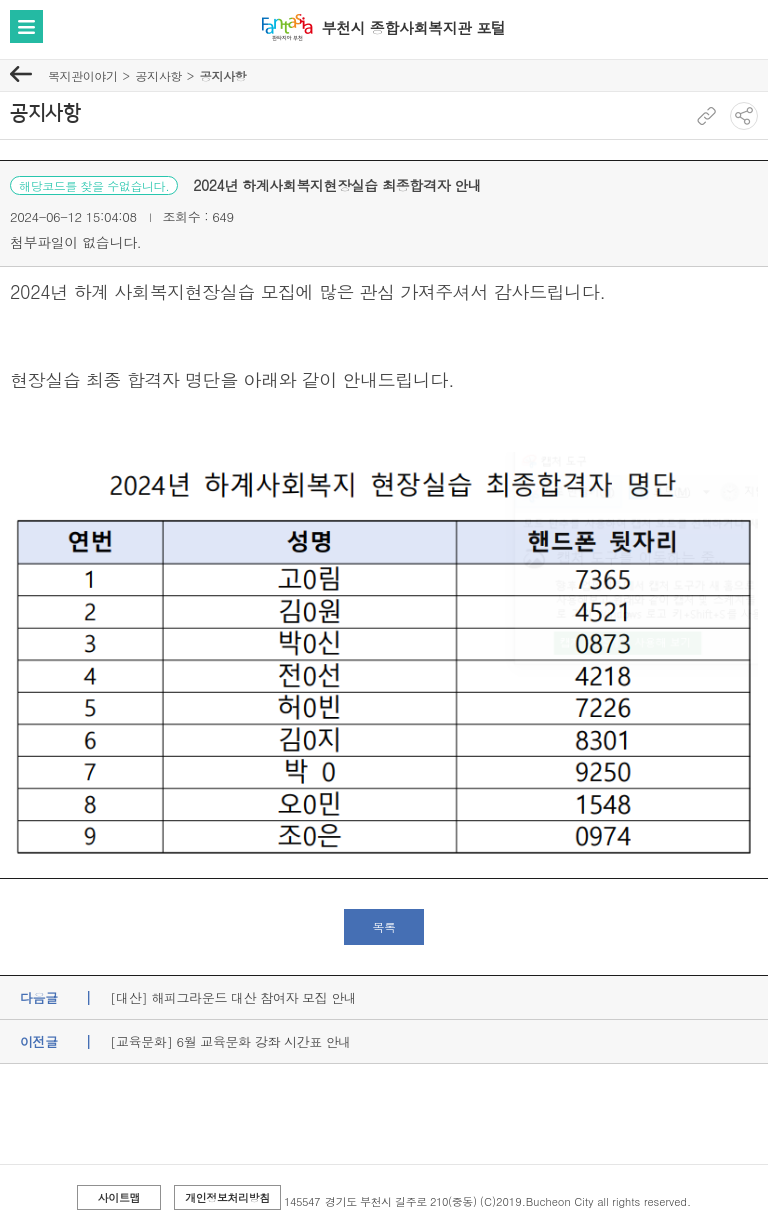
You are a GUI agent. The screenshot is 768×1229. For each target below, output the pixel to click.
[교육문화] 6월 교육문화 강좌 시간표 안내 (230, 1041)
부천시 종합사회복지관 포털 (413, 27)
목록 (383, 926)
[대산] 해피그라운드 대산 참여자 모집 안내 (233, 997)
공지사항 (158, 75)
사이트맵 (119, 1197)
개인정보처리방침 (227, 1197)
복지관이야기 (82, 75)
